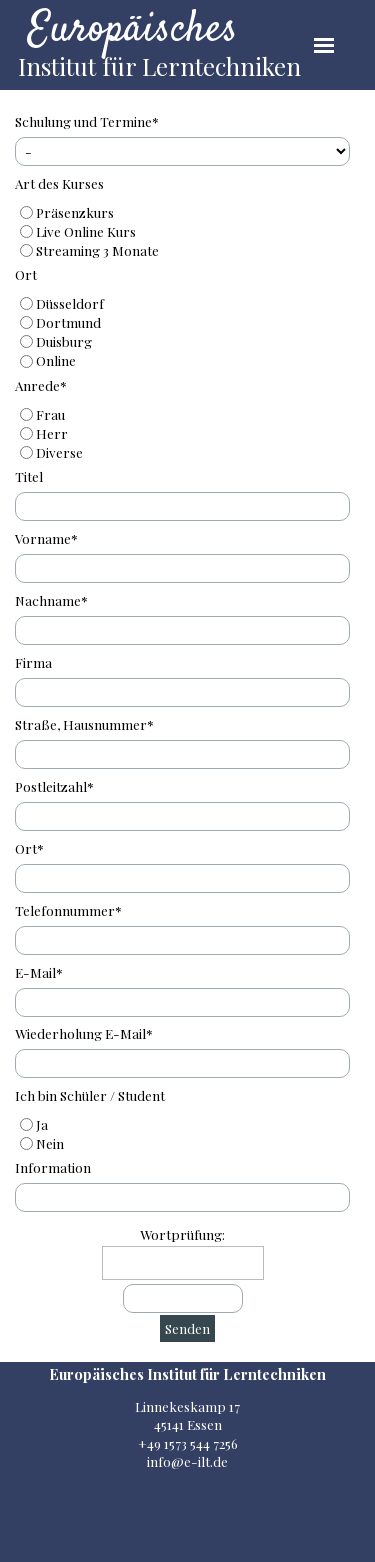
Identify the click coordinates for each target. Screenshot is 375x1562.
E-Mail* (39, 972)
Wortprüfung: (182, 1234)
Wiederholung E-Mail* (84, 1033)
